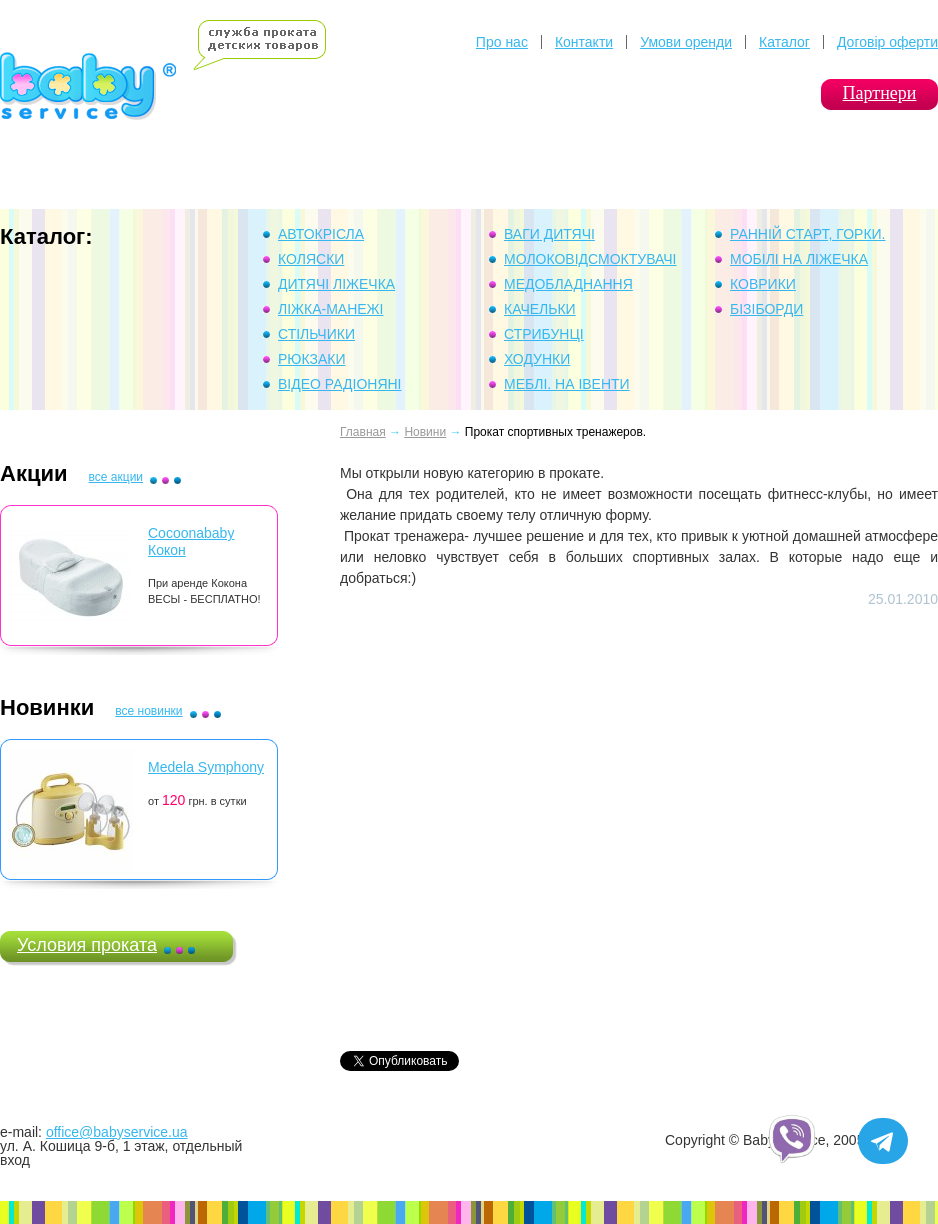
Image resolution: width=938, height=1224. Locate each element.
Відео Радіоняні (340, 384)
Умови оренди (686, 42)
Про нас (502, 42)
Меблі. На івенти (567, 384)
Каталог (784, 42)
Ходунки (537, 359)
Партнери (880, 93)
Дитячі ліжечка (336, 284)
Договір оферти (887, 42)
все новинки (148, 711)
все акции (116, 477)
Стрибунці (544, 334)
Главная (363, 432)
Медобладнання (568, 284)
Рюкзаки (312, 359)
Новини (425, 432)
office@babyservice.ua (117, 1132)
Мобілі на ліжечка (799, 259)
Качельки (540, 309)
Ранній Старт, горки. (808, 234)
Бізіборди (766, 309)
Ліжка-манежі (330, 309)
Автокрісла (321, 234)
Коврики (763, 284)
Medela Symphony (206, 767)
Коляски (311, 259)
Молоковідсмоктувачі (590, 259)
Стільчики (316, 334)
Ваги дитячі (549, 234)
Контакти (584, 42)
